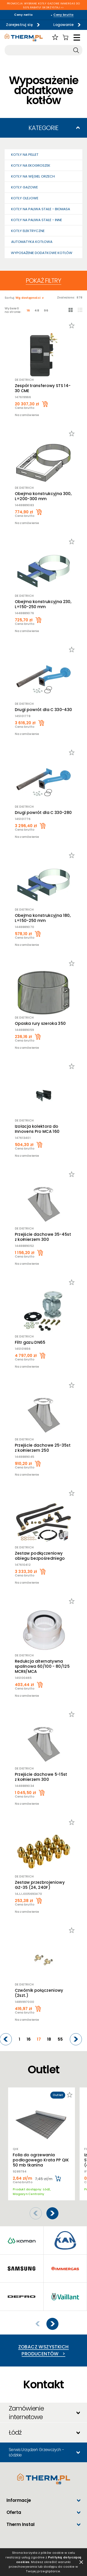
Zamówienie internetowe (26, 2412)
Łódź (15, 2432)
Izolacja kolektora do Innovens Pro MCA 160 (37, 1129)
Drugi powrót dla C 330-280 (43, 812)
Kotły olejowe (24, 198)
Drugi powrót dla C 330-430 (43, 709)
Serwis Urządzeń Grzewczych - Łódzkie (36, 2452)
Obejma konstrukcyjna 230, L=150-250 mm (43, 604)
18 (49, 2039)
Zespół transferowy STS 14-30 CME (43, 388)
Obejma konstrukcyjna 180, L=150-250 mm (43, 918)
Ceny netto (23, 15)
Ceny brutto (63, 15)
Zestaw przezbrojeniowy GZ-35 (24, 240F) (40, 1885)
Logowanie (63, 24)
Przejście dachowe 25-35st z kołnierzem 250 (43, 1447)
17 (39, 2039)
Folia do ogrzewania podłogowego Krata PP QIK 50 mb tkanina (41, 2160)
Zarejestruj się (19, 24)
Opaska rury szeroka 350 (40, 1023)
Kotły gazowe (24, 187)
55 (60, 2039)
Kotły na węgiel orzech (33, 176)
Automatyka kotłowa (31, 241)
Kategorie (43, 128)
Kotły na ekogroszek (30, 165)
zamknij (81, 2562)
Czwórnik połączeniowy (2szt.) (39, 1993)
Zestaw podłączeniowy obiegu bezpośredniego (40, 1555)
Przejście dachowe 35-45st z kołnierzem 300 (43, 1237)
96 (46, 310)
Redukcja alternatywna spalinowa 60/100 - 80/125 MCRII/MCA (42, 1666)
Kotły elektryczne (28, 230)
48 (37, 310)
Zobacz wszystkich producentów (43, 2350)
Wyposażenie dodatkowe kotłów (41, 252)
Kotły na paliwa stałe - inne (36, 219)
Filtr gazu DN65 (30, 1342)
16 (29, 2039)
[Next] (76, 2039)
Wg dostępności (28, 298)
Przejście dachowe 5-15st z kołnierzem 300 (41, 1777)
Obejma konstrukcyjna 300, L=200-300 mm (43, 496)
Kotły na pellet (25, 154)
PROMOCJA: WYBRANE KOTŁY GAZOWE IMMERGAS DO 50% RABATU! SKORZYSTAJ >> (43, 5)
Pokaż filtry (43, 280)
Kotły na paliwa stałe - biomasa (40, 208)
